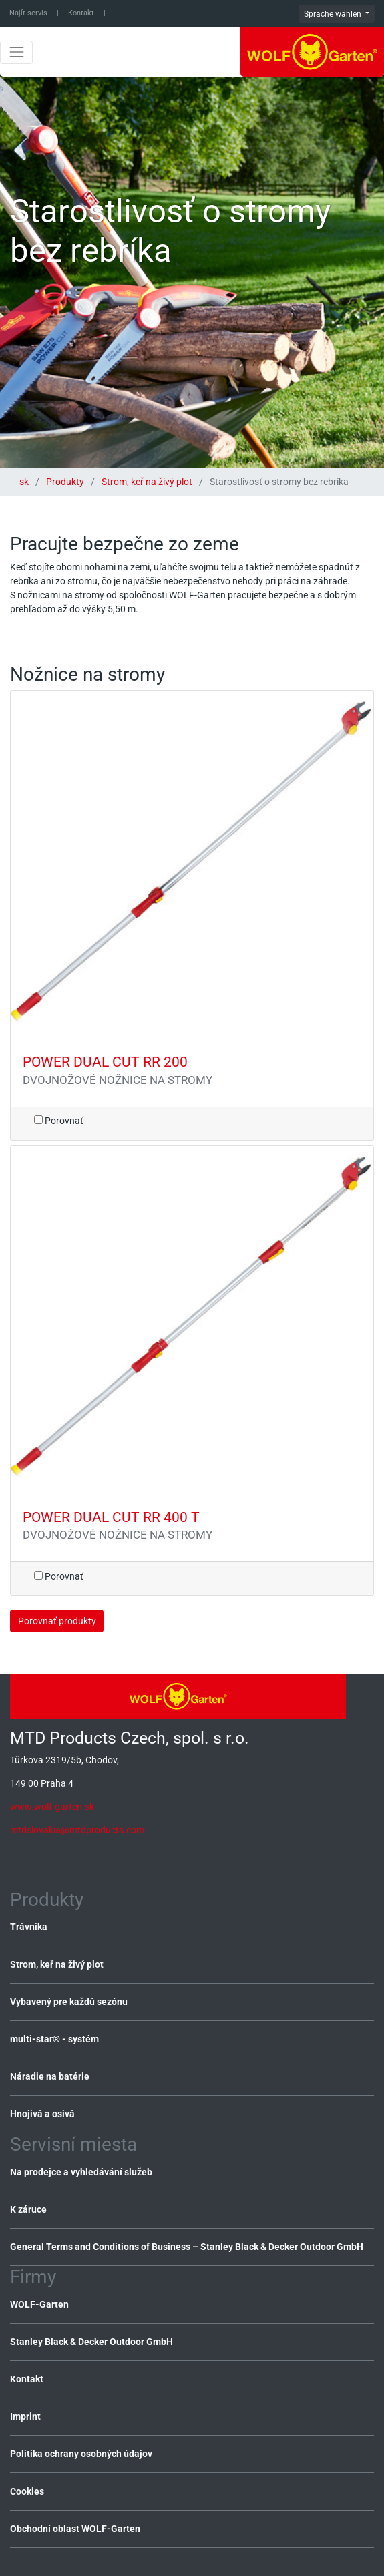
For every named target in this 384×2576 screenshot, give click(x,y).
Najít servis (28, 13)
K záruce (28, 2209)
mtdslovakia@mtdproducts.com (77, 1830)
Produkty (65, 481)
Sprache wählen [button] (333, 14)
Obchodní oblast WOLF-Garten (75, 2528)
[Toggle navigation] (16, 52)
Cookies (27, 2491)
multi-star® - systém (54, 2039)
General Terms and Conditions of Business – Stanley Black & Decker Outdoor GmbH (186, 2246)
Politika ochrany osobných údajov (81, 2453)
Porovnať (58, 1120)
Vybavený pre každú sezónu (69, 2001)
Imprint (25, 2416)
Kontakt (81, 13)
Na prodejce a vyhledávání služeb (81, 2172)
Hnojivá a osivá (42, 2113)
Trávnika (28, 1926)
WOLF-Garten (39, 2304)
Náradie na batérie (49, 2076)
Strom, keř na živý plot (147, 481)
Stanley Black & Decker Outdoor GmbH (91, 2341)
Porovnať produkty (57, 1621)
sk (25, 481)
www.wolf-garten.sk (52, 1806)
